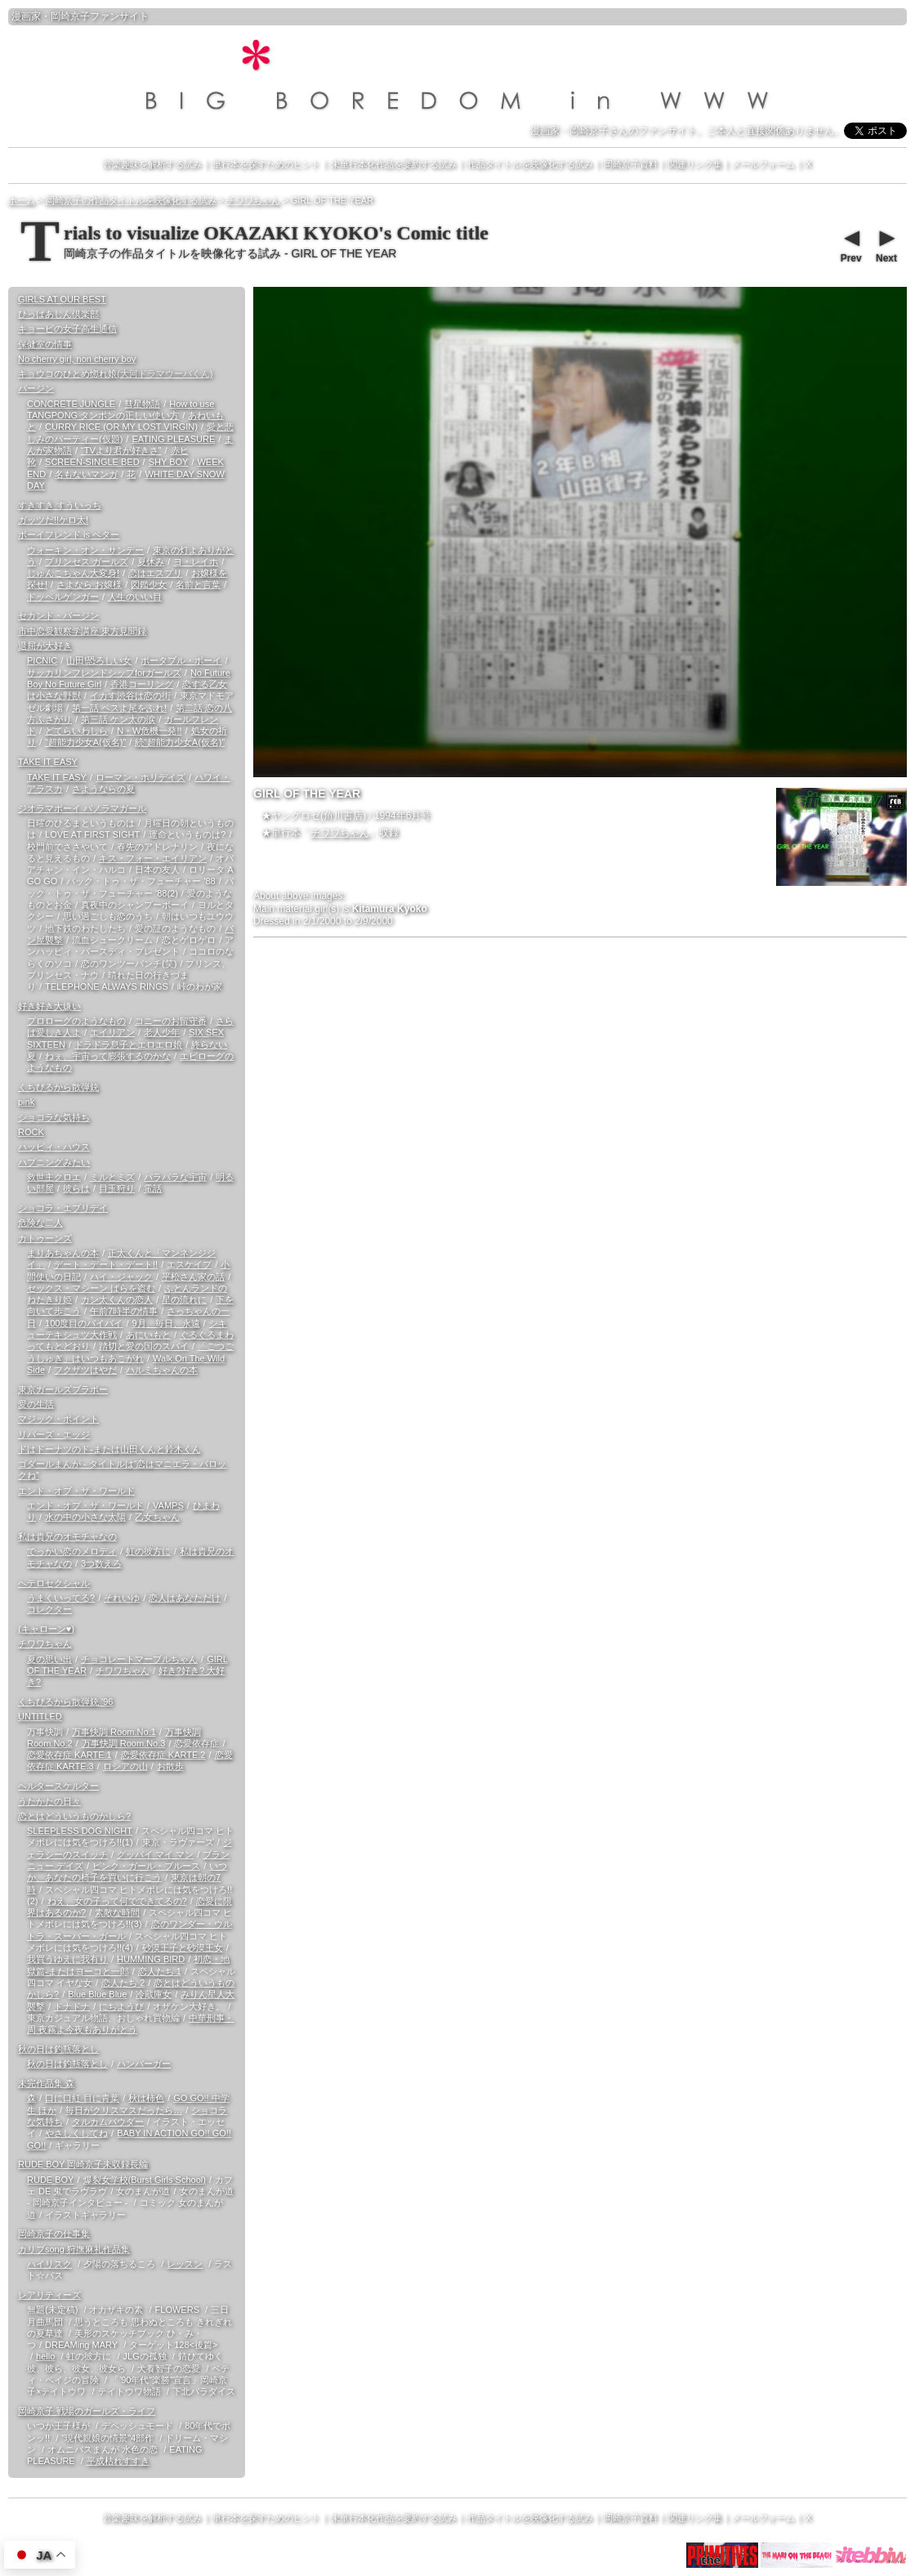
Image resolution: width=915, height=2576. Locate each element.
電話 (153, 1188)
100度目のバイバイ (84, 1323)
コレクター (49, 1609)
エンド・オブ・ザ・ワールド (76, 1491)
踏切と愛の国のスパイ (144, 1346)
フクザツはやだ (85, 1370)
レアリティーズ (49, 2295)
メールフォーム (763, 164)
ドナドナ (72, 2006)
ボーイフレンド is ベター (68, 534)
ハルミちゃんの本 (162, 1370)
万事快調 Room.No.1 (114, 1732)
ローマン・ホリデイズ (140, 777)
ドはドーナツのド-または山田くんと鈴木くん (109, 1449)
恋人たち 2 (123, 1983)
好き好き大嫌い (49, 1006)
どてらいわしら (76, 731)
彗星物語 (142, 404)
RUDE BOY (50, 2180)
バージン (36, 388)
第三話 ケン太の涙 (118, 719)
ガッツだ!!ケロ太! (53, 520)
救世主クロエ (54, 1177)
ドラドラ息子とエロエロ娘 (128, 1044)
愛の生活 (36, 1404)
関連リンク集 (695, 164)
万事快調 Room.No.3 (124, 1743)
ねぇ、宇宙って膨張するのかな (108, 1056)
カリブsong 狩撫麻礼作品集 (74, 2249)
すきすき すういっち (59, 505)
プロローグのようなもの (76, 1021)
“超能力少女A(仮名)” (85, 742)
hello (45, 2356)
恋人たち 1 (159, 1971)
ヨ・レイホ (195, 561)
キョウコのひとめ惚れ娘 (115, 373)
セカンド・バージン (58, 615)
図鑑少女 (149, 584)
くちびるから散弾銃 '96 (65, 1701)
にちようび (121, 2006)
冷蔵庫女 (154, 1994)
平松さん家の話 (193, 1276)
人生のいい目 (135, 597)
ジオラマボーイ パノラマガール (82, 808)
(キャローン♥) (46, 1629)
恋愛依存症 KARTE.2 (163, 1755)
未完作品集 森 (46, 2083)
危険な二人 (40, 1223)
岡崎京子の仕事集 (54, 2233)
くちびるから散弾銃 (58, 1087)
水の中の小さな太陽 (85, 1517)
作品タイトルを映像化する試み (530, 164)
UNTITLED (40, 1716)
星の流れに (184, 1299)
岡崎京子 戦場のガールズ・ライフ (86, 2411)
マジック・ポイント (58, 1419)
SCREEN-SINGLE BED (92, 462)
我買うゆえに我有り (67, 1959)
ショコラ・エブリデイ (63, 1208)
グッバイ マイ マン (155, 1854)
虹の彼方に (148, 1551)
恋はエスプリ (155, 573)
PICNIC (42, 660)
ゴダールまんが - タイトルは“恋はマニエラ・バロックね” (122, 1469)
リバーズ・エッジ (54, 1434)
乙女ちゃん (157, 1517)
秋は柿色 (146, 2098)
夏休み (150, 561)
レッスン (185, 2264)
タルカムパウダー (108, 2122)
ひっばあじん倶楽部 (58, 314)
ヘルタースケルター (58, 1786)
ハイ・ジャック (121, 1276)
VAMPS (168, 1505)
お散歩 (170, 1766)
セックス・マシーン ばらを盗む (91, 1288)
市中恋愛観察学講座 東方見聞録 (82, 631)
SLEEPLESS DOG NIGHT (79, 1831)
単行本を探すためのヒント (266, 164)
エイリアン (112, 1032)
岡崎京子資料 (631, 164)
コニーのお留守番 (171, 1021)
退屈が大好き (45, 646)
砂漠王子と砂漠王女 (182, 1947)
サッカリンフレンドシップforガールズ (104, 673)
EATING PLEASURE (173, 439)
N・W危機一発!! (149, 731)
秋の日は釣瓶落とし (58, 2049)
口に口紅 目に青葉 (82, 2098)
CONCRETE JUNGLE (71, 404)
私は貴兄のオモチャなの (67, 1536)
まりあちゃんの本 (63, 1253)
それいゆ (122, 1598)
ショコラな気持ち (54, 1117)
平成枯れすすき (118, 2461)
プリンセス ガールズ (86, 561)
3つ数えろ (101, 1563)
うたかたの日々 (49, 1801)
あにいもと (148, 1334)
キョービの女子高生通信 (67, 328)
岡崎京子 (70, 16)
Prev (850, 244)
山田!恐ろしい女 (99, 660)
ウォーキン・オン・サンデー (85, 550)
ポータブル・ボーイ (181, 660)
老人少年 (162, 1032)
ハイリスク (49, 2264)
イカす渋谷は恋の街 (130, 695)
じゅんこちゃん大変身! (73, 573)
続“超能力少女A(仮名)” (180, 742)
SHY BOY (169, 462)
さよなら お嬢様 (89, 584)
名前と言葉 (198, 584)
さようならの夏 (103, 789)
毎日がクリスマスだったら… (123, 2110)
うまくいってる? (61, 1598)
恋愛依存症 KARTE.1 (69, 1755)
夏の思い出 (49, 1659)
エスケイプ (189, 1264)
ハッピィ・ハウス (54, 1147)
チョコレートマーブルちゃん (139, 1659)
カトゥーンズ (45, 1238)
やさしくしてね (76, 2133)
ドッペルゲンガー (63, 597)
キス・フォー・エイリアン (153, 858)
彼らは (76, 1188)
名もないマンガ (86, 474)
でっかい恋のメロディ (72, 1551)
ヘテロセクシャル (54, 1583)
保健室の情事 (45, 344)
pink (26, 1102)
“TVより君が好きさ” (121, 450)
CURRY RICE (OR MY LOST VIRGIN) (121, 427)
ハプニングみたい (54, 1162)
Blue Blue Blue (97, 1994)
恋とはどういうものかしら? (74, 1816)
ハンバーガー (144, 2063)
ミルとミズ (112, 1177)
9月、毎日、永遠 (165, 1323)
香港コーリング (141, 684)
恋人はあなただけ (185, 1598)
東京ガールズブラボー (63, 1389)
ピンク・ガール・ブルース (146, 1866)
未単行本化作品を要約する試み (394, 164)
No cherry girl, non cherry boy (77, 359)
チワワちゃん (339, 833)
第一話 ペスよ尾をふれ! (119, 708)
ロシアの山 (125, 1766)
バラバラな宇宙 (175, 1177)
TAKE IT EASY (48, 762)
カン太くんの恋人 (117, 1299)
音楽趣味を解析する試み (152, 164)
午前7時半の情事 (124, 1311)
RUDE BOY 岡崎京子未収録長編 (83, 2164)
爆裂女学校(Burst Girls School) (144, 2180)
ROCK (31, 1132)
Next (885, 244)
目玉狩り (117, 1188)
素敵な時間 (117, 1912)
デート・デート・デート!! (106, 1264)
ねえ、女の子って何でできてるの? (117, 1901)
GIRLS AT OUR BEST (62, 299)
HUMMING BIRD (151, 1959)
